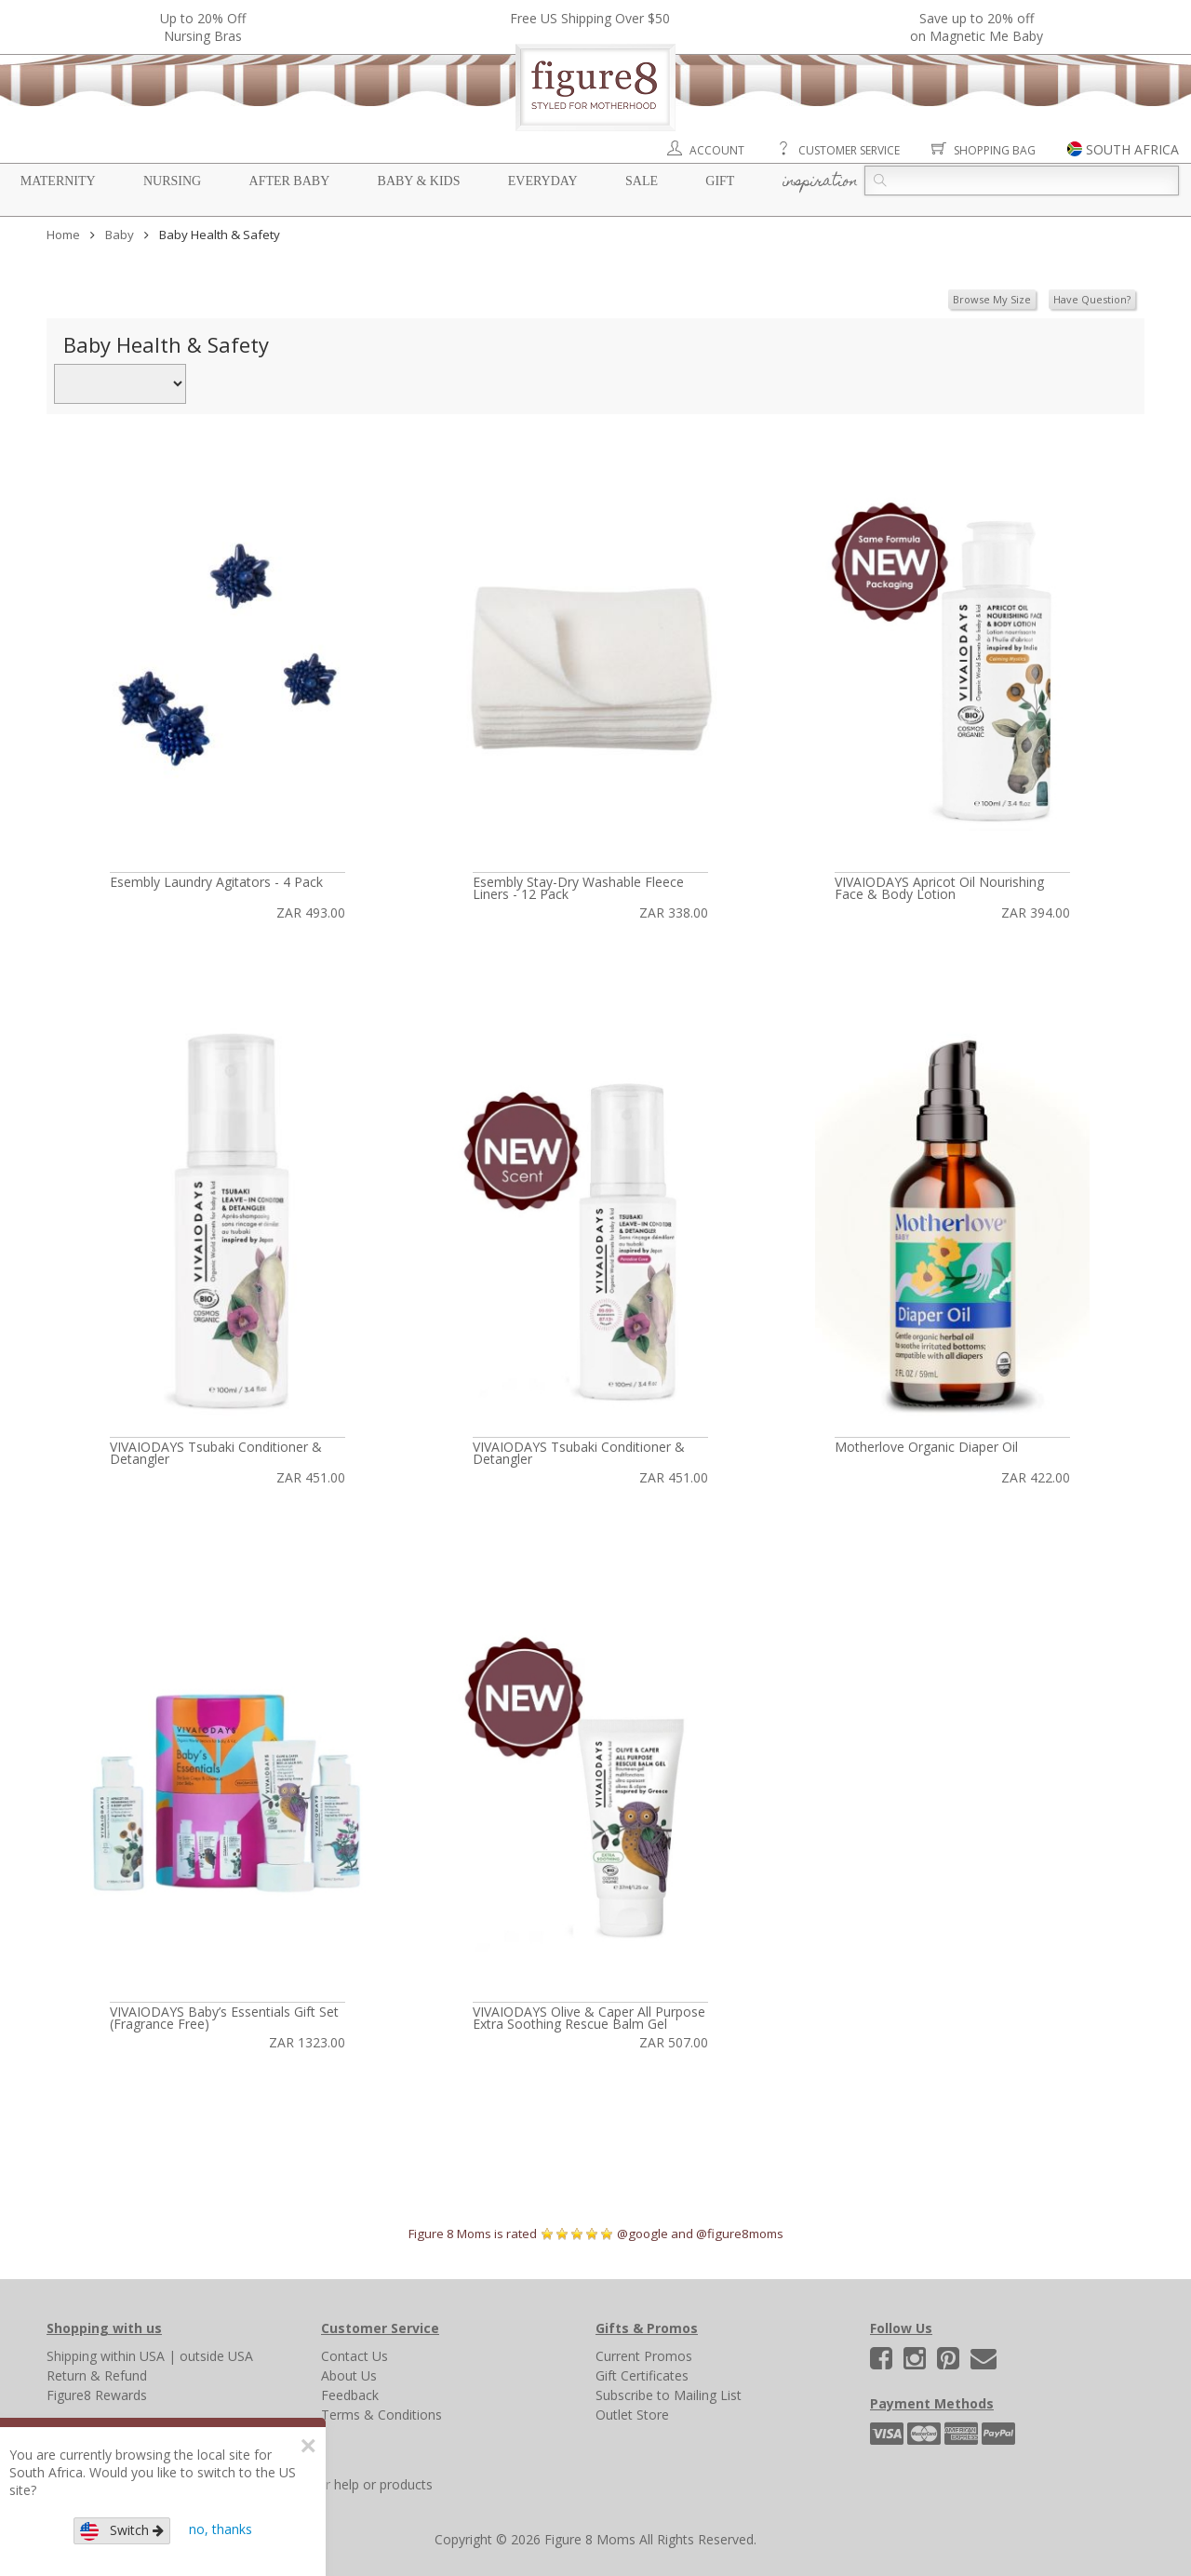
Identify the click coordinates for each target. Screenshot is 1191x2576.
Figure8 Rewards (97, 2395)
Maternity (58, 181)
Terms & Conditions (381, 2414)
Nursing (172, 181)
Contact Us (354, 2356)
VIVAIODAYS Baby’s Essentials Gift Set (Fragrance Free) (224, 2018)
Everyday (543, 181)
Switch (122, 2531)
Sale (641, 181)
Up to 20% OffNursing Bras (203, 27)
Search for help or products (350, 2484)
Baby (119, 234)
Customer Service (849, 150)
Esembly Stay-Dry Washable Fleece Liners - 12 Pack (578, 888)
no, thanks (220, 2529)
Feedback (350, 2395)
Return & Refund (97, 2375)
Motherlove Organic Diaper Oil (926, 1447)
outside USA (216, 2356)
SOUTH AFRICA (1132, 149)
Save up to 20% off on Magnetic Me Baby (976, 27)
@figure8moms (739, 2233)
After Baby (289, 181)
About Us (349, 2375)
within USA (132, 2356)
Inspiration (820, 182)
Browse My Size (992, 299)
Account (716, 150)
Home (63, 234)
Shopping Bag (995, 150)
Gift (719, 181)
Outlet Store (632, 2414)
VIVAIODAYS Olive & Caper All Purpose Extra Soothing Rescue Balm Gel (589, 2018)
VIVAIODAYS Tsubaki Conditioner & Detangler (216, 1453)
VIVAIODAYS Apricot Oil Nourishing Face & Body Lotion (939, 888)
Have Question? (1092, 299)
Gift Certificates (642, 2375)
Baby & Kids (419, 181)
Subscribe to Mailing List (669, 2395)
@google (642, 2233)
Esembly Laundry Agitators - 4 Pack (216, 882)
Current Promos (644, 2356)
